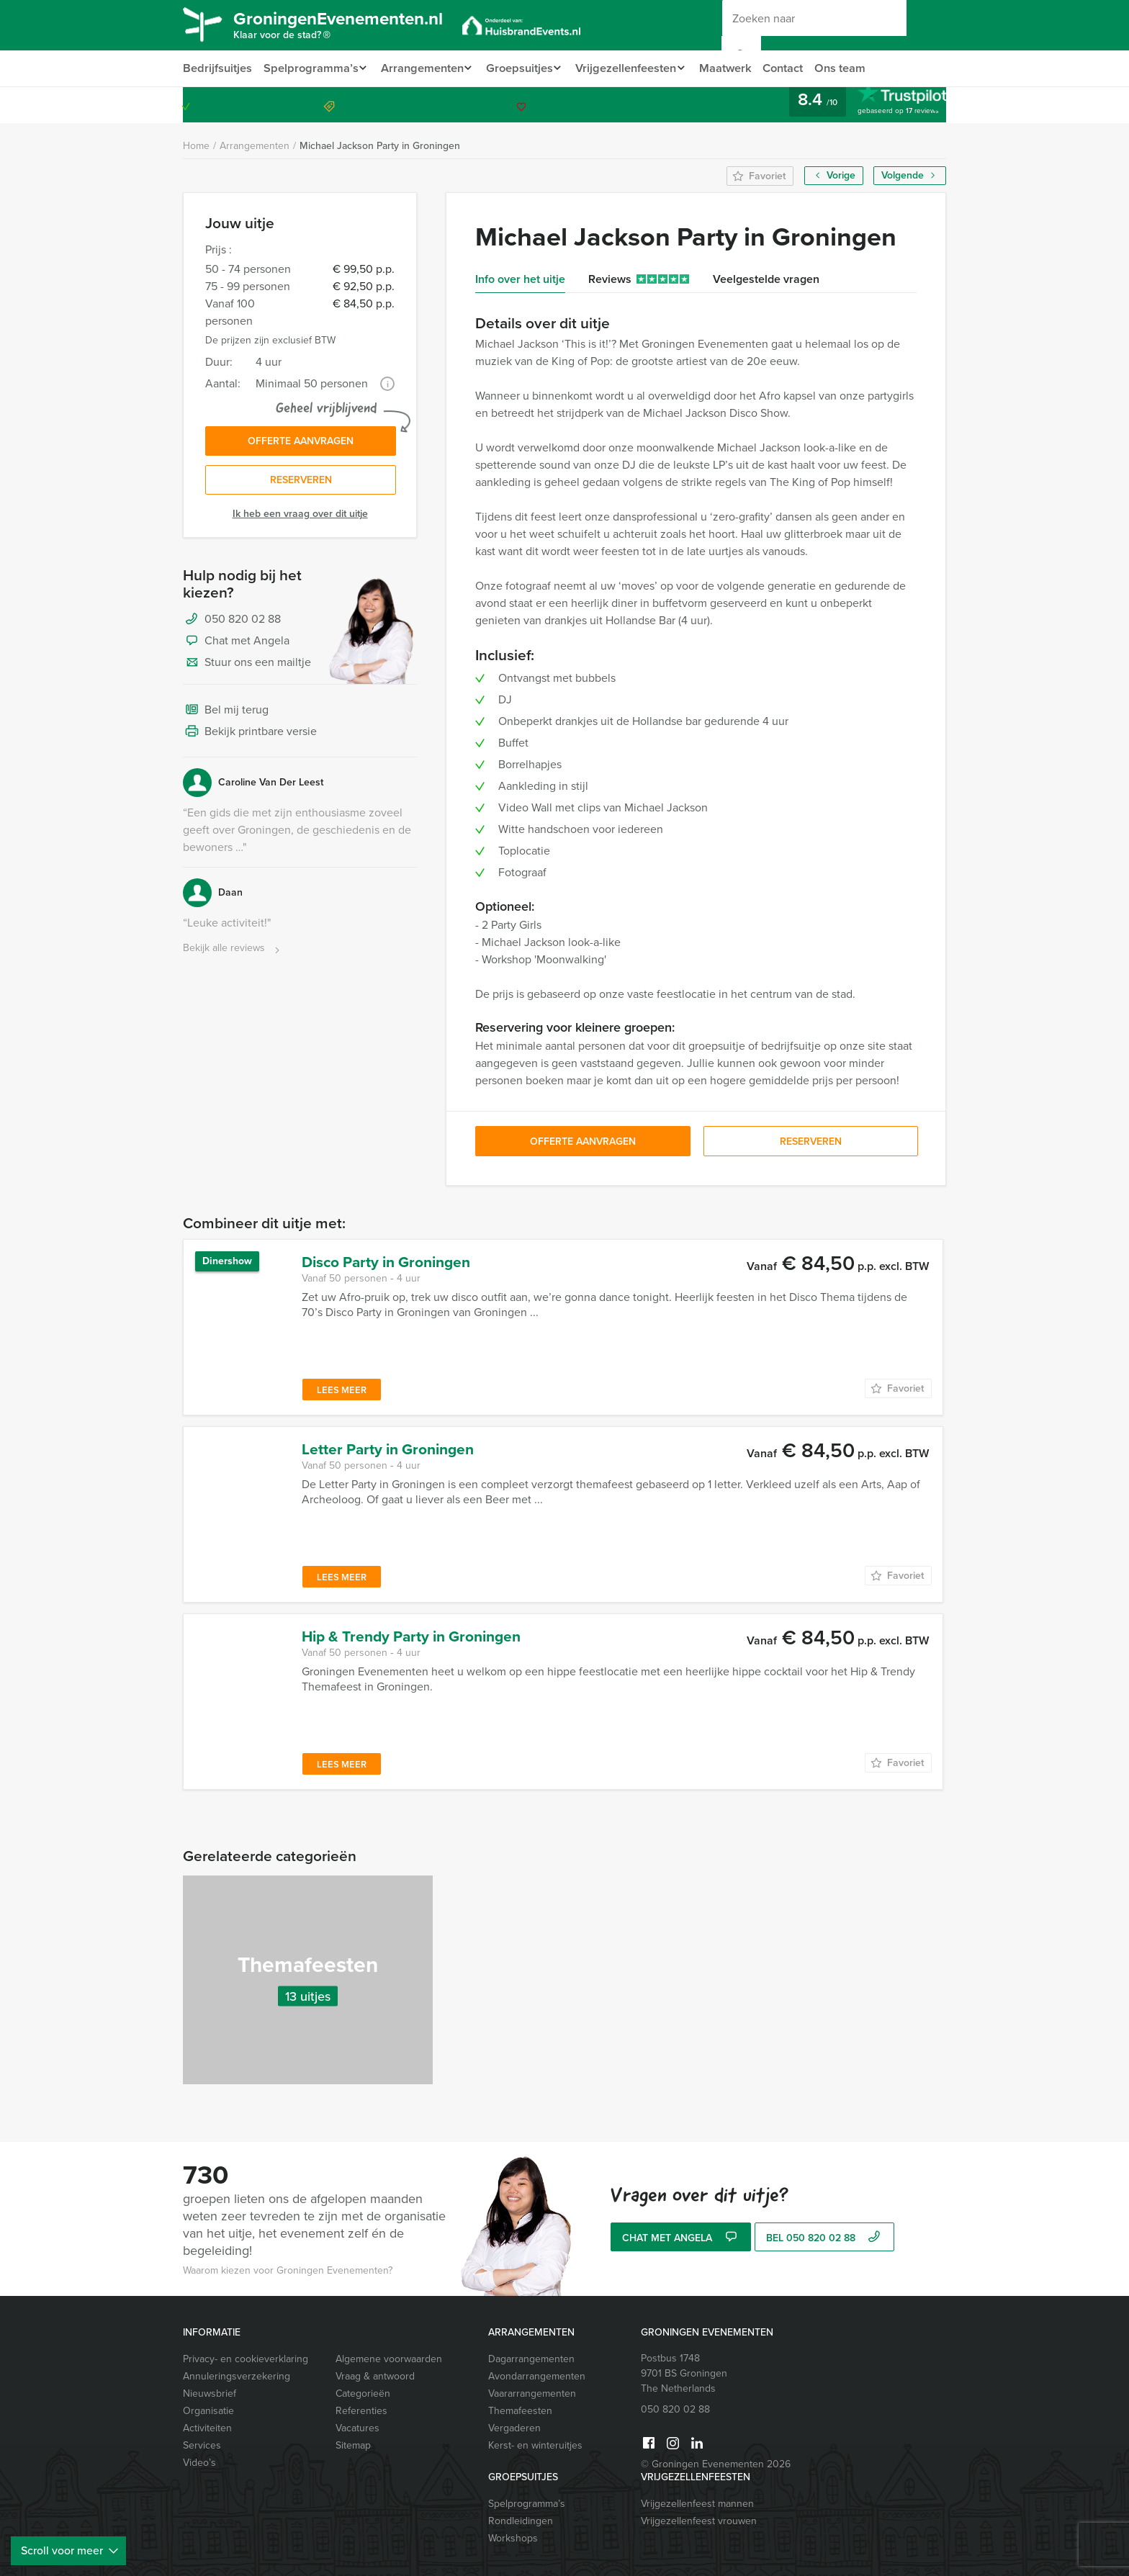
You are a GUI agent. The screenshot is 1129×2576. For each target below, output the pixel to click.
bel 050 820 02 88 (824, 2239)
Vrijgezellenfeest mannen (697, 2503)
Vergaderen (514, 2428)
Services (202, 2445)
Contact (800, 68)
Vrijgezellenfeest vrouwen (699, 2520)
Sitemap (353, 2445)
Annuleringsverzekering (236, 2376)
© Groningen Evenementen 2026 (716, 2464)
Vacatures (357, 2428)
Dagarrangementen (531, 2358)
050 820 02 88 (886, 104)
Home (196, 145)
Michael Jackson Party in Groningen (380, 145)
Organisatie (208, 2410)
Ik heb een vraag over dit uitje (300, 517)
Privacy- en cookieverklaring (245, 2358)
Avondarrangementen (536, 2376)
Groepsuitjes (526, 68)
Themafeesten (520, 2410)
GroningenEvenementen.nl (352, 27)
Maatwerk (740, 68)
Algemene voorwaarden (389, 2358)
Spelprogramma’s (310, 68)
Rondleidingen (520, 2520)
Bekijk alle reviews (233, 952)
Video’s (199, 2462)
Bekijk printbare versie (250, 735)
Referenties (361, 2410)
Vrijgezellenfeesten (637, 68)
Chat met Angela (236, 645)
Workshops (513, 2538)
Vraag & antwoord (375, 2376)
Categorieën (363, 2393)
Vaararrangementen (532, 2393)
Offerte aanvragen (301, 442)
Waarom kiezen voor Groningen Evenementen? (287, 2270)
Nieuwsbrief (209, 2393)
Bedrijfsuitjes (217, 68)
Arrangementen (424, 68)
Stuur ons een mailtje (247, 666)
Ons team (858, 68)
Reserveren (301, 483)
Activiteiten (207, 2428)
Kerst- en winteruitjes (535, 2445)
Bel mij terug (226, 714)
